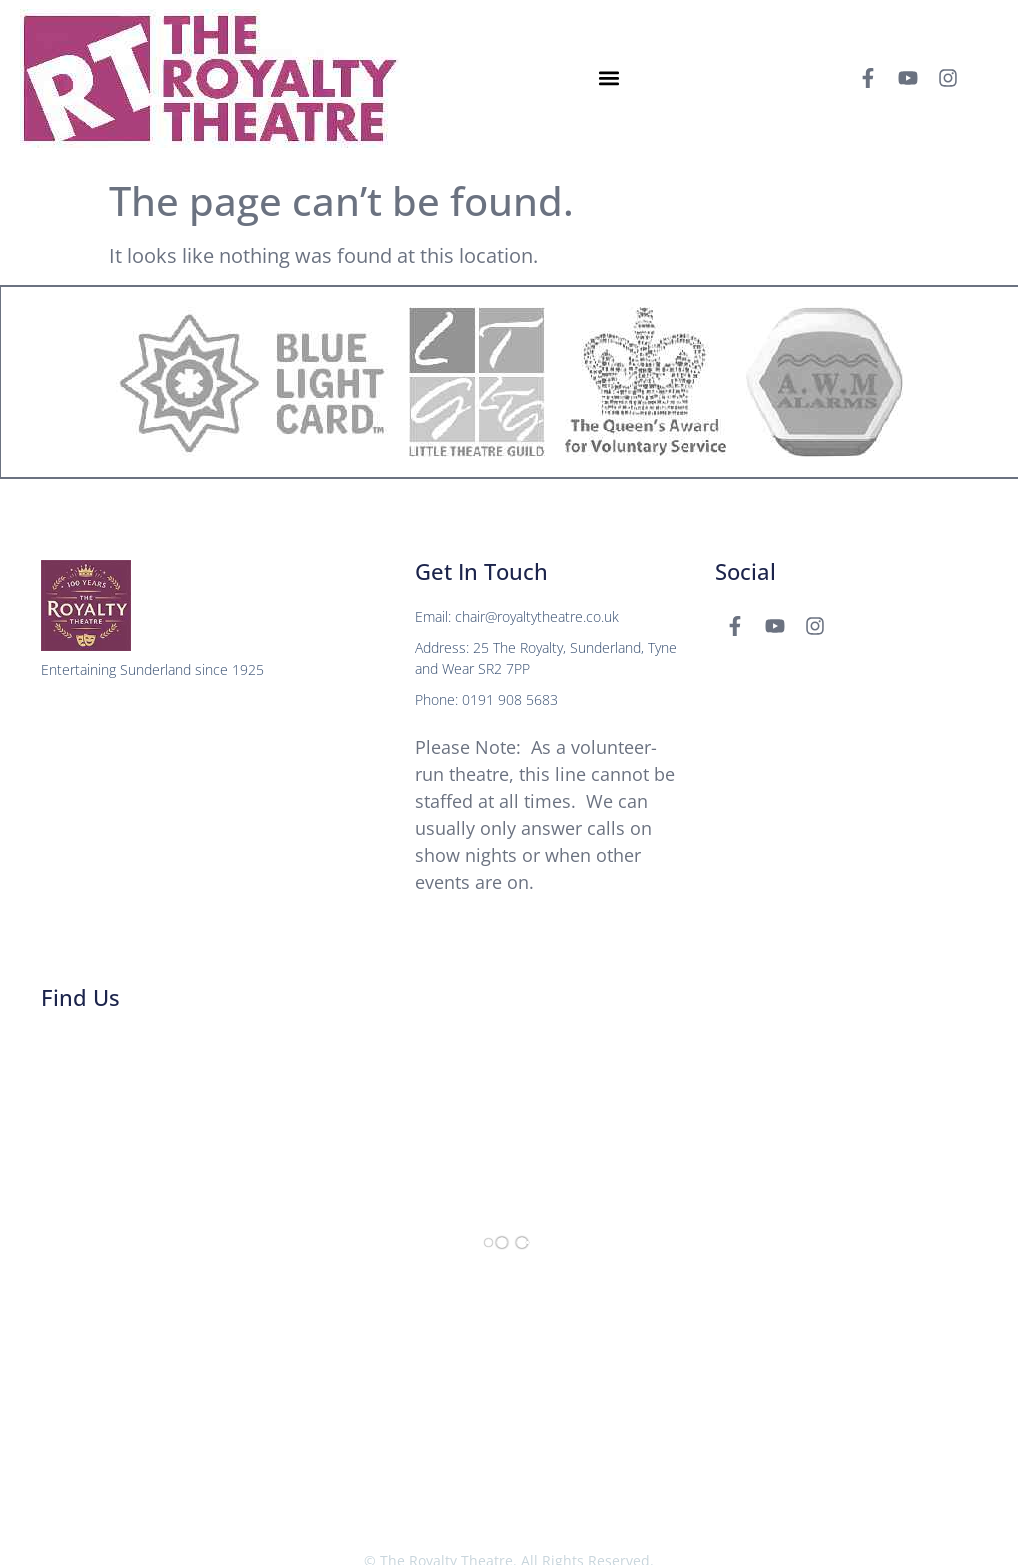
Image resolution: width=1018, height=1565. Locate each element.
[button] (609, 78)
